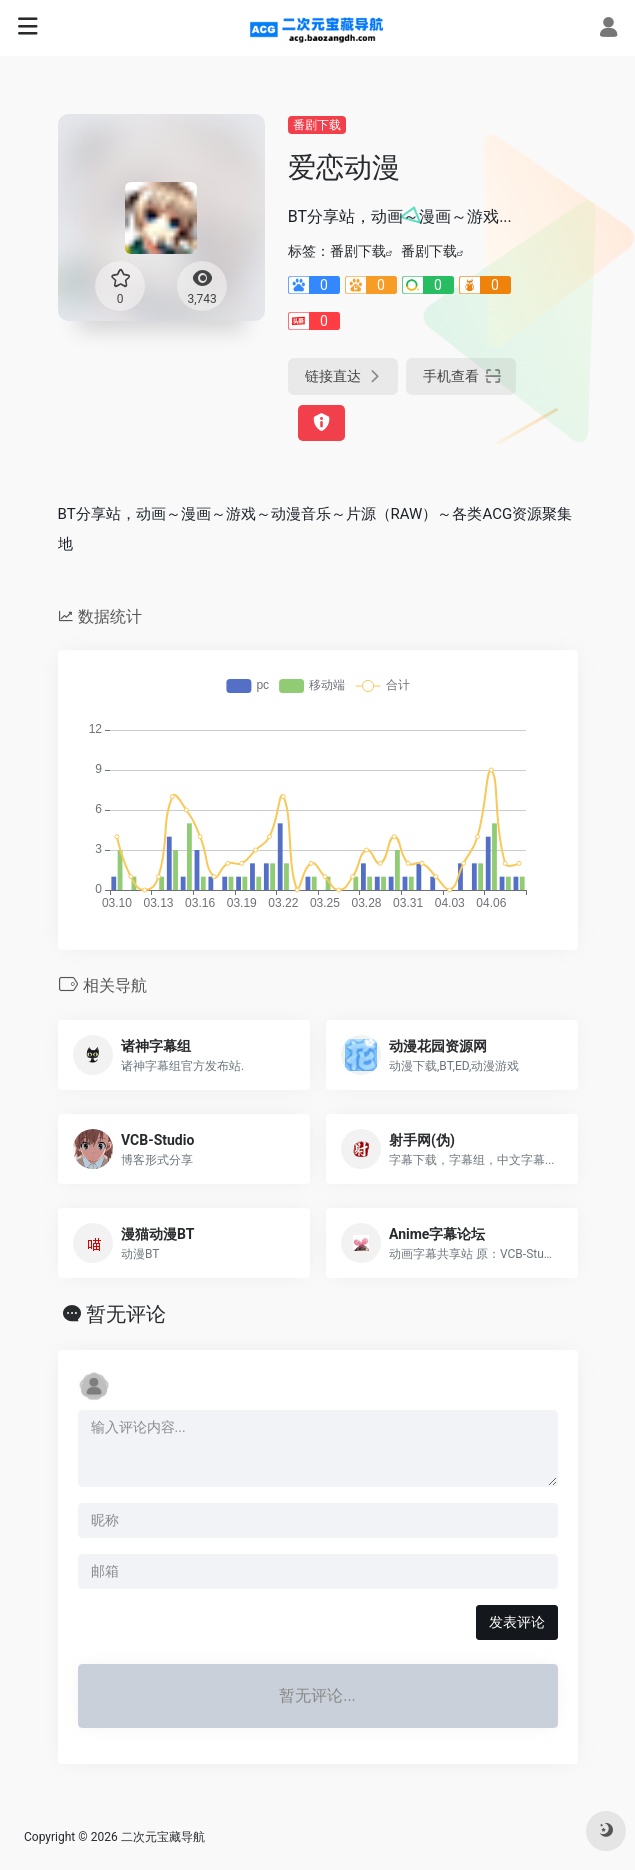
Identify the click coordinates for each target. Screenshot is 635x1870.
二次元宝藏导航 (163, 1837)
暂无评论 (126, 1314)
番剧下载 (317, 125)
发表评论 (517, 1622)
